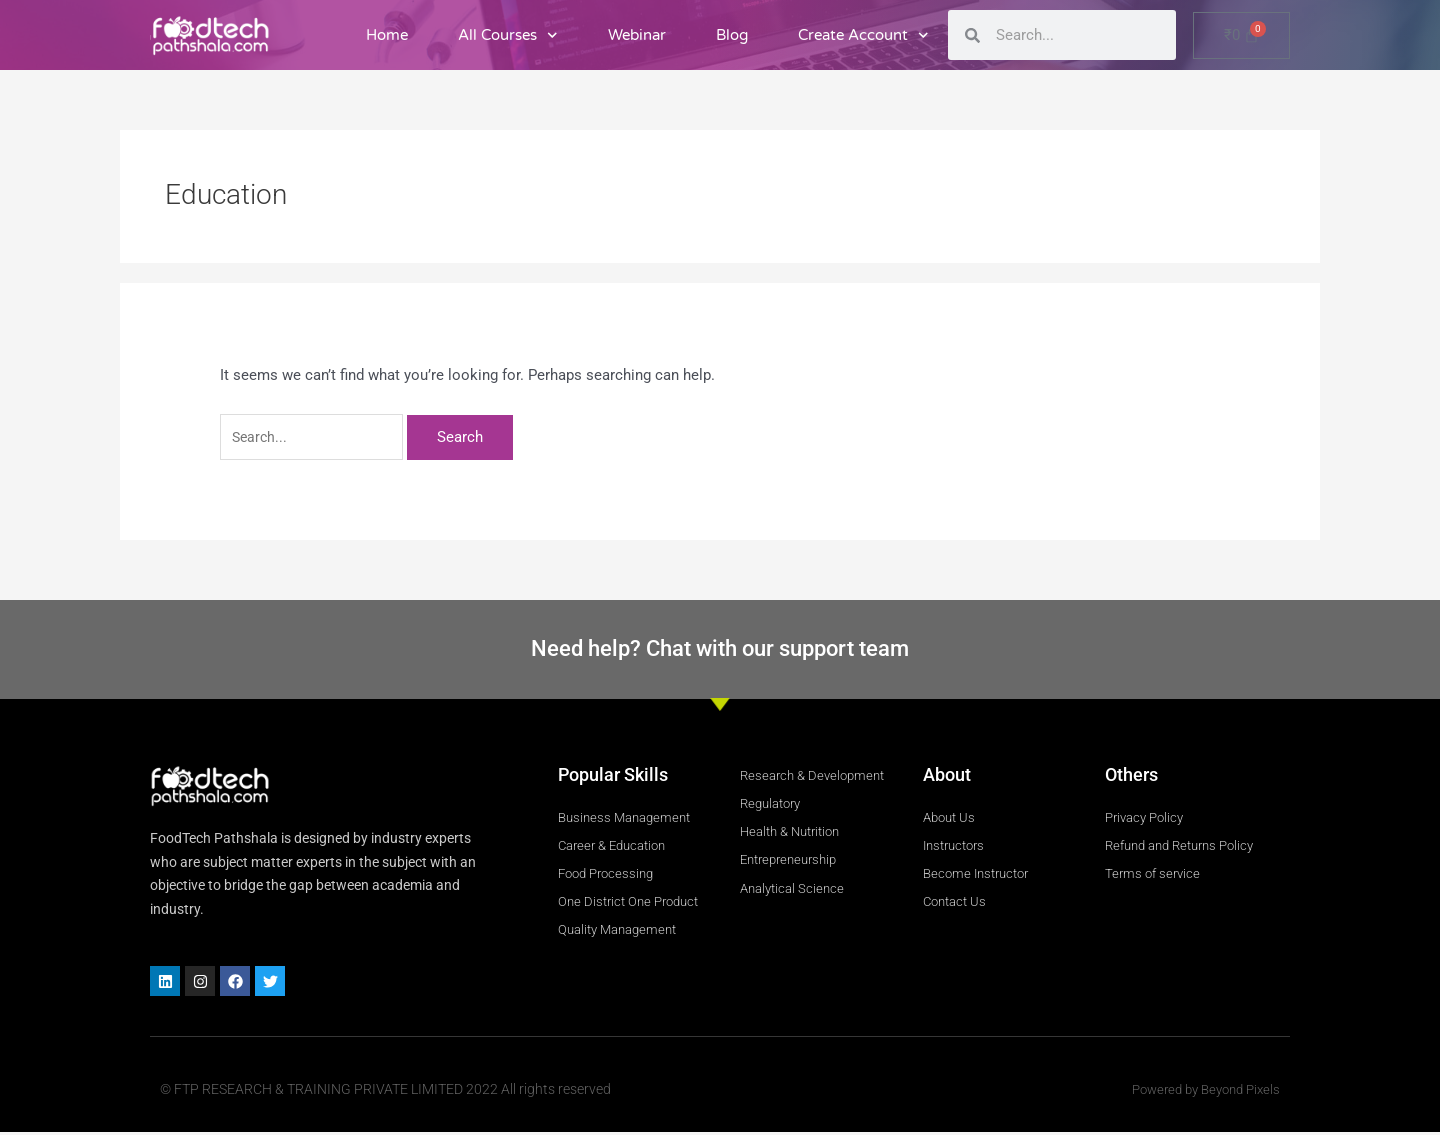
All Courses (508, 35)
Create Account (863, 35)
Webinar (637, 35)
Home (387, 35)
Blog (732, 35)
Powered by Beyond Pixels (1199, 1093)
